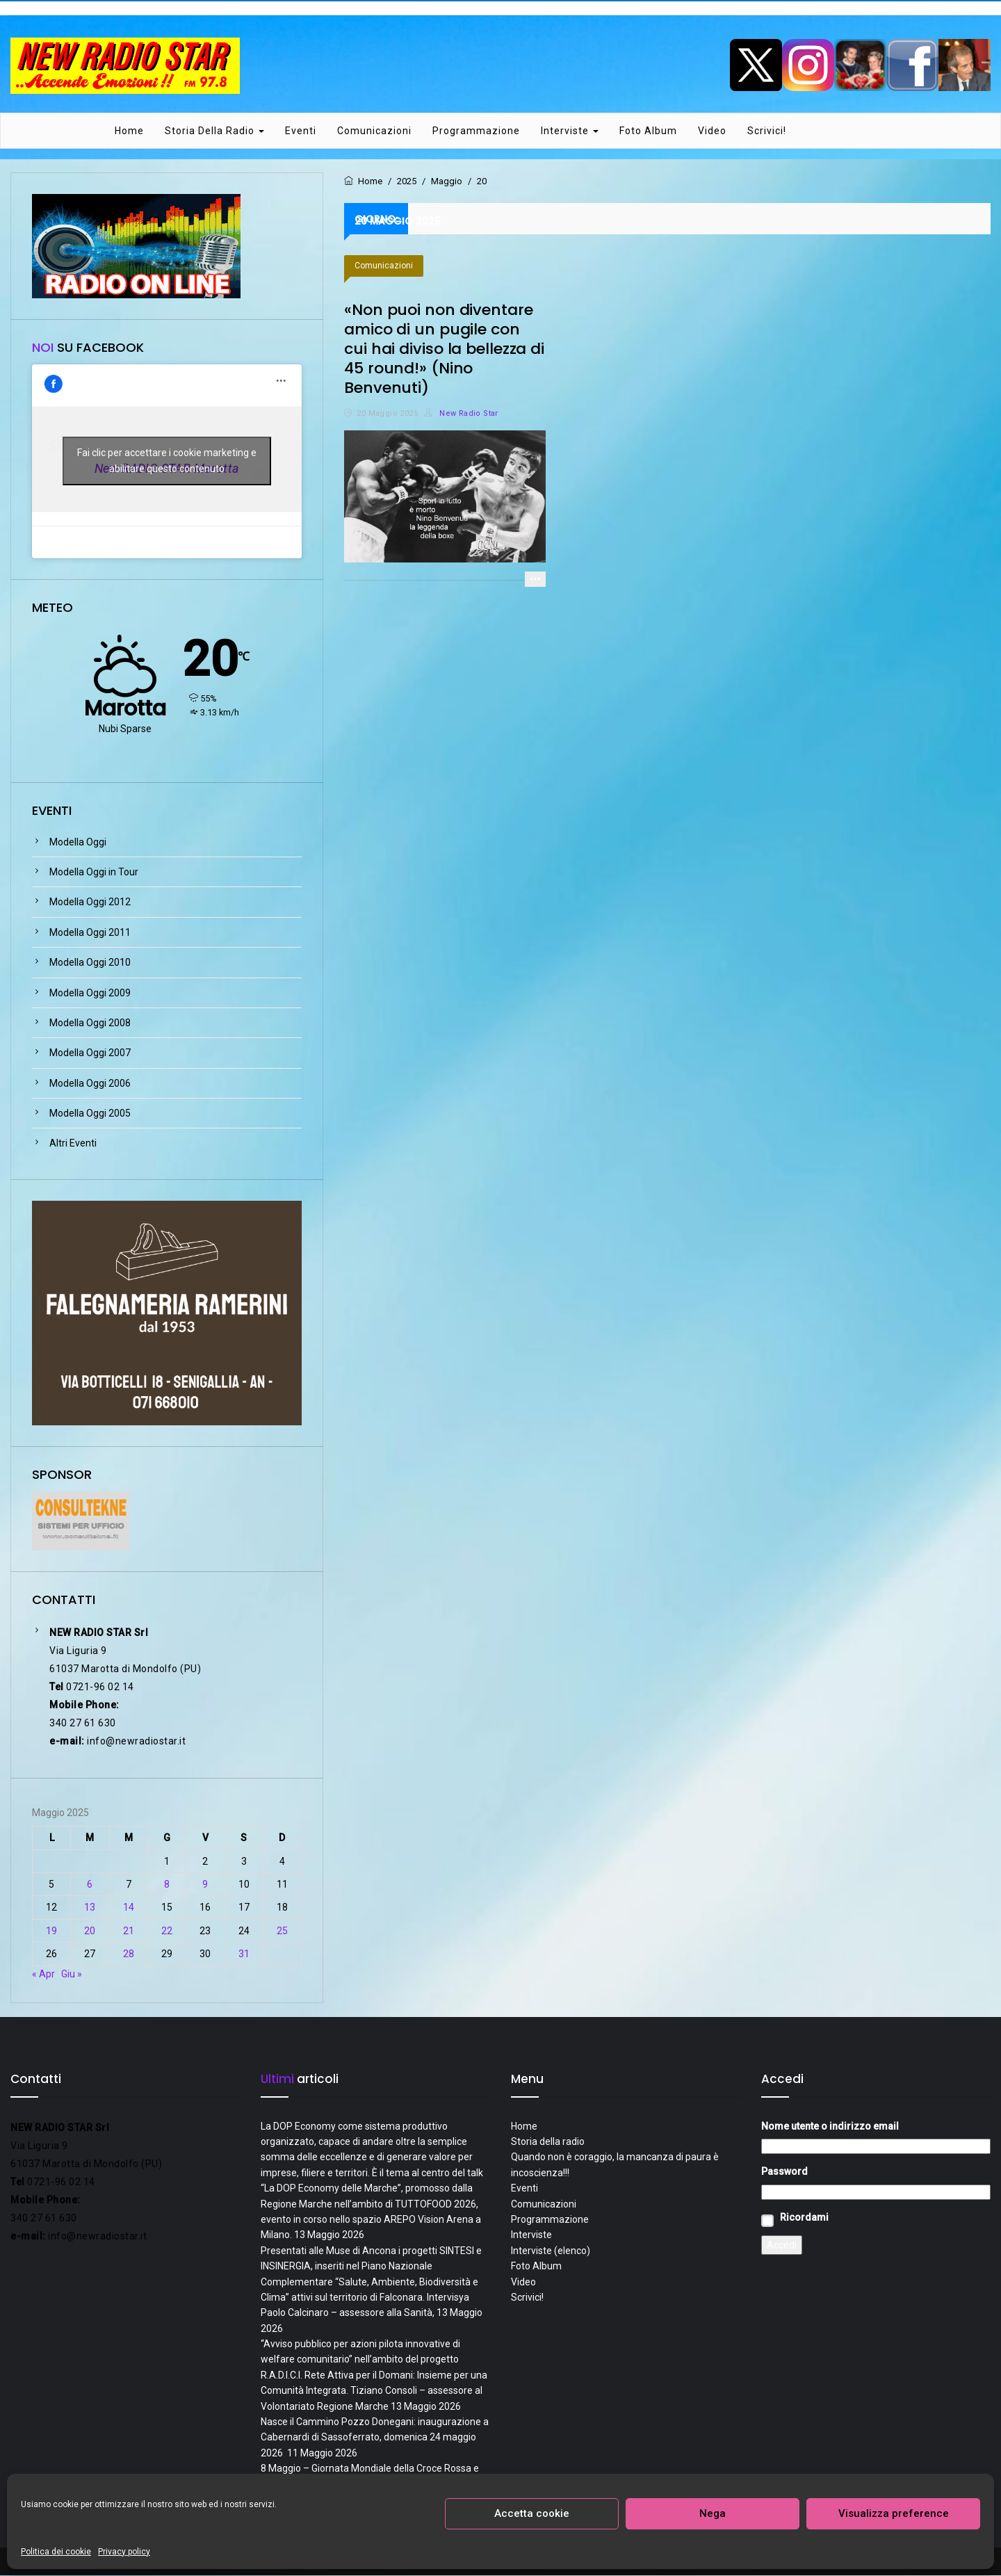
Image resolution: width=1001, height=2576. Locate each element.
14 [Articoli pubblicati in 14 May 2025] (128, 1908)
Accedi (782, 2245)
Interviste (570, 131)
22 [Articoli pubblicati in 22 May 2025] (166, 1931)
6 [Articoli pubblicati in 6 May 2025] (89, 1884)
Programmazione (476, 131)
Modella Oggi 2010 (90, 963)
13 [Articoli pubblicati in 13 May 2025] (89, 1908)
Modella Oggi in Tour (93, 872)
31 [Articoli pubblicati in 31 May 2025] (244, 1954)
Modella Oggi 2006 (90, 1083)
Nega (712, 2513)
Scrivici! (766, 131)
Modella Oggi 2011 (90, 933)
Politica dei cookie (56, 2552)
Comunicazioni (374, 131)
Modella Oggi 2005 (90, 1113)
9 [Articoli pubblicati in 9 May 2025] (205, 1884)
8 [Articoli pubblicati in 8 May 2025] (167, 1884)
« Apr (43, 1974)
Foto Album (648, 131)
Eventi (300, 131)
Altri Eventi (73, 1144)
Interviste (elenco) (550, 2251)
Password (784, 2172)
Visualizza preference (893, 2513)
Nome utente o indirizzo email (830, 2126)
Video (712, 131)
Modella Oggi (77, 842)
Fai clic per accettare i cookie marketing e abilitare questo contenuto (167, 462)
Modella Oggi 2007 (90, 1054)
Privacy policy (124, 2552)
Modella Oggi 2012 (90, 903)
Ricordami (804, 2217)
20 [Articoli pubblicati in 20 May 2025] (89, 1931)
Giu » (71, 1974)
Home (129, 131)
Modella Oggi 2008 (90, 1023)
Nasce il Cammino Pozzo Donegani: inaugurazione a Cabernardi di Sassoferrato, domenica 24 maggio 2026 (375, 2438)
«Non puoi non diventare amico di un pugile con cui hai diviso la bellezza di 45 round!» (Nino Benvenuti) (444, 349)
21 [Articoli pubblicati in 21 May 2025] (128, 1931)
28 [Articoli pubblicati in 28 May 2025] (128, 1954)
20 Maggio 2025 (387, 414)
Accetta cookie (531, 2513)
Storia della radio (214, 131)
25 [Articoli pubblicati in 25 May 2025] (282, 1931)
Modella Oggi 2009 (90, 993)
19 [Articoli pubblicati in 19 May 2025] (51, 1931)
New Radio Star (461, 414)
